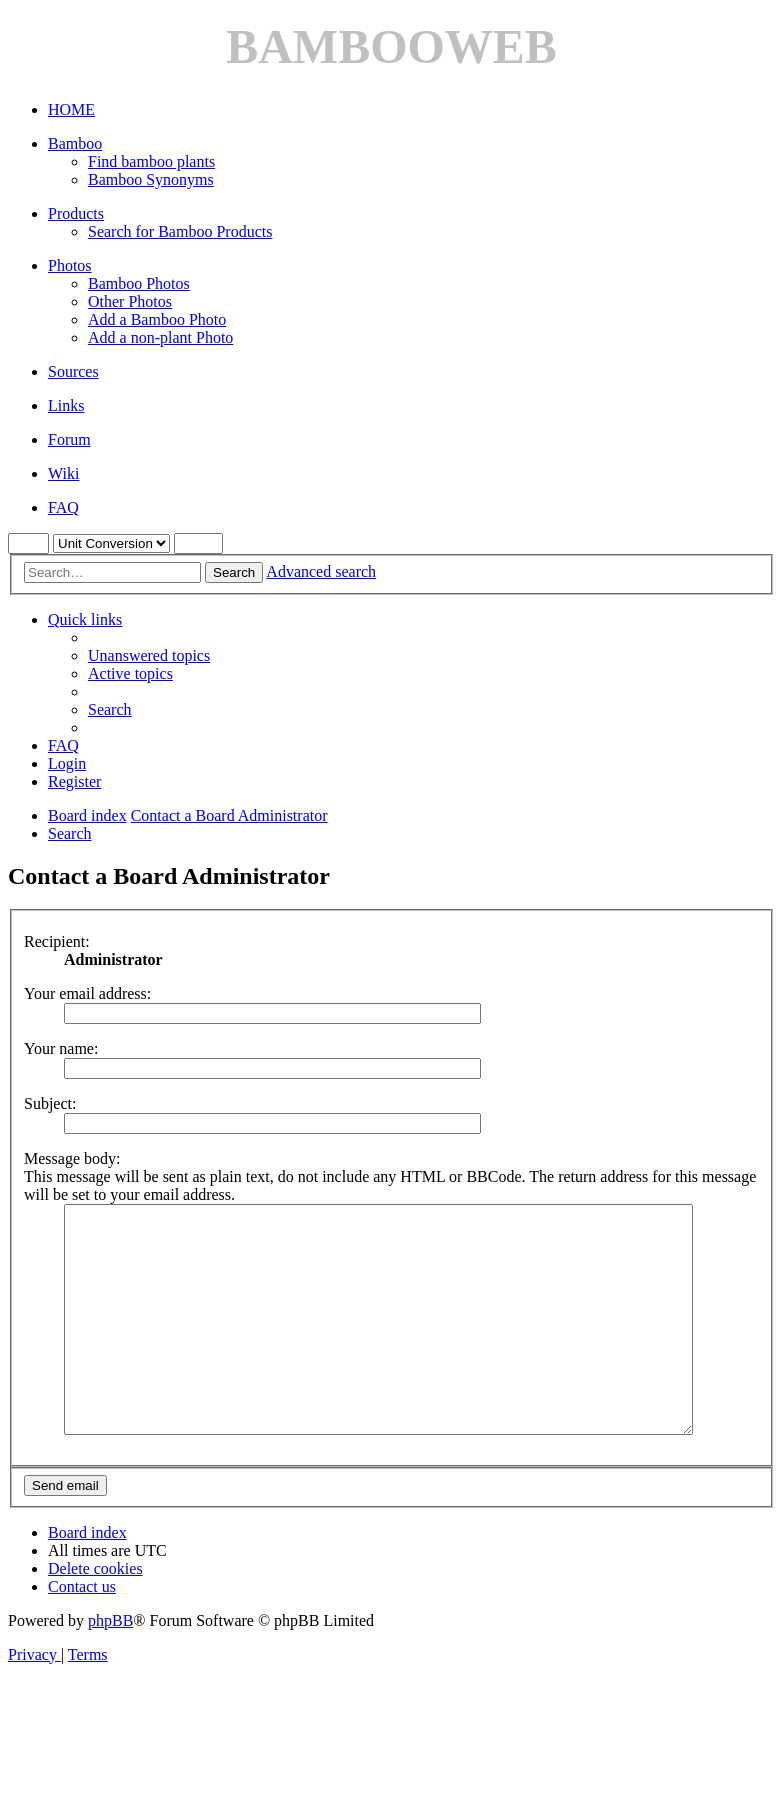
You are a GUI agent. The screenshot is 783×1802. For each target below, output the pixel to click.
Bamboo (75, 143)
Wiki (63, 473)
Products (76, 213)
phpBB (110, 1665)
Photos (70, 265)
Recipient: (57, 941)
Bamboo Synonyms (151, 179)
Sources (73, 371)
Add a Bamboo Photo (157, 319)
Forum (69, 439)
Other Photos (130, 301)
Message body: (72, 1158)
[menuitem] (149, 655)
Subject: (50, 1103)
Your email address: (87, 993)
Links (66, 405)
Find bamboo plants (151, 161)
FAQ (63, 507)
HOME (71, 109)
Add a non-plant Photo (160, 337)
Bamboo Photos (139, 283)
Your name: (61, 1048)
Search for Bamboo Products (180, 231)
